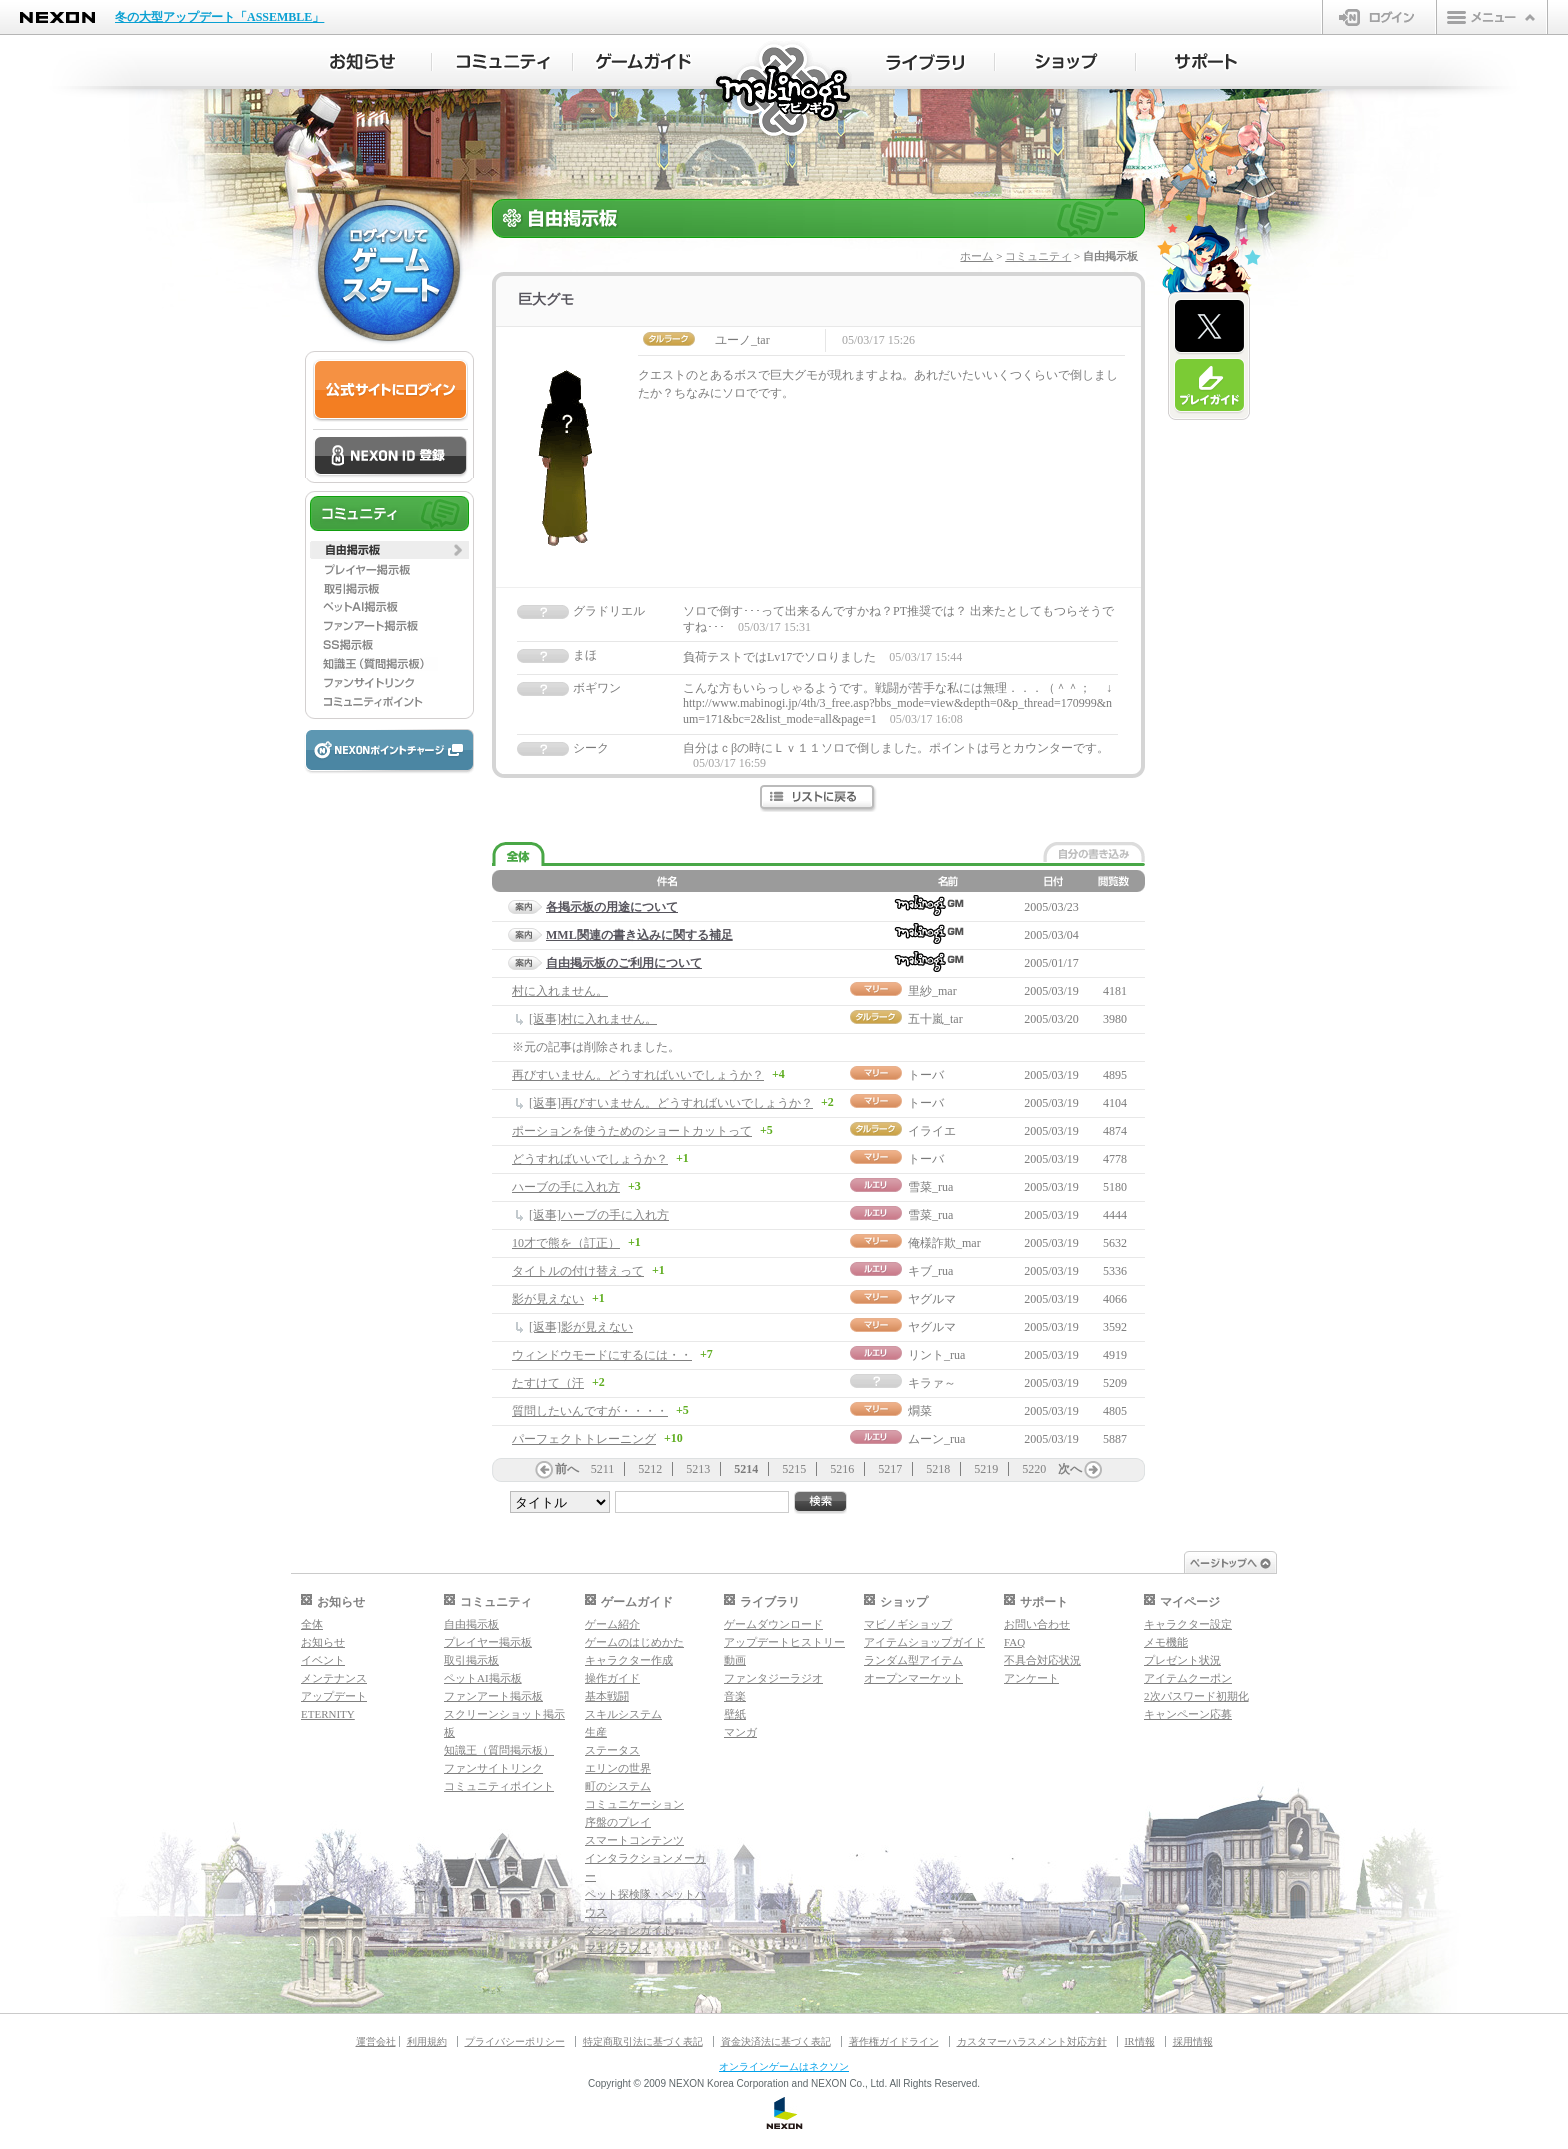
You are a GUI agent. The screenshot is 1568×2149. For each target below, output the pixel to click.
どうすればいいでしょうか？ (590, 1159)
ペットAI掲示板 (483, 1678)
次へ (1070, 1469)
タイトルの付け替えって (578, 1271)
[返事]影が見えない (581, 1327)
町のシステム (618, 1786)
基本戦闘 (607, 1696)
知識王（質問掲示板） (499, 1750)
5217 (890, 1469)
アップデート (334, 1696)
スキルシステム (623, 1714)
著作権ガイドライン (894, 2041)
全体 (312, 1624)
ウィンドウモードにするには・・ (602, 1355)
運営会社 (376, 2041)
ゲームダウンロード (773, 1624)
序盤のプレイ (618, 1822)
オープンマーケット (913, 1678)
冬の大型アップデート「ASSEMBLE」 (219, 17)
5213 (698, 1469)
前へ (567, 1469)
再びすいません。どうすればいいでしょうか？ (638, 1075)
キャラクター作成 (629, 1660)
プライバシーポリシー (515, 2041)
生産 (596, 1732)
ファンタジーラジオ (773, 1678)
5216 (842, 1469)
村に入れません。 (560, 991)
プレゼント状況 (1182, 1660)
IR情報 (1140, 2041)
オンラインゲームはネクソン (784, 2066)
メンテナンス (334, 1678)
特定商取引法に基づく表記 (643, 2041)
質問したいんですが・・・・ (590, 1411)
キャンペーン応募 (1188, 1714)
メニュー (1492, 17)
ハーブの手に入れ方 (566, 1187)
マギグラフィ (618, 1948)
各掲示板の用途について (612, 907)
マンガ (740, 1732)
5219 (986, 1469)
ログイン (1379, 17)
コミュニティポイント (499, 1786)
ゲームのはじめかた (634, 1642)
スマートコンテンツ (634, 1840)
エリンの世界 (618, 1768)
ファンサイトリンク (493, 1768)
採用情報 (1193, 2041)
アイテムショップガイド (924, 1642)
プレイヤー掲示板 (488, 1642)
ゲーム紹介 (612, 1624)
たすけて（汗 (548, 1383)
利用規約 (427, 2041)
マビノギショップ (908, 1624)
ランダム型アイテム (913, 1660)
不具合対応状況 (1042, 1660)
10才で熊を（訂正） (566, 1243)
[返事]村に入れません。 (593, 1019)
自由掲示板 (471, 1624)
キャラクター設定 (1188, 1624)
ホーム (976, 256)
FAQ (1014, 1642)
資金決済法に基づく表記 (776, 2041)
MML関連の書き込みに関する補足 (639, 935)
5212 (650, 1469)
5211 (603, 1469)
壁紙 (735, 1714)
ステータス (612, 1750)
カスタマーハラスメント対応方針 (1032, 2041)
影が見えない (548, 1299)
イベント (323, 1660)
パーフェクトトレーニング (584, 1439)
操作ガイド (612, 1678)
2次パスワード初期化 (1196, 1696)
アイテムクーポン (1188, 1678)
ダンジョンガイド (629, 1930)
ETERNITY (328, 1714)
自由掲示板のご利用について (624, 963)
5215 (794, 1469)
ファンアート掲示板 (493, 1696)
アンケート (1031, 1678)
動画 (735, 1660)
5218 (938, 1469)
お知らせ (323, 1642)
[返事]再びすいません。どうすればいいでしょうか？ (671, 1103)
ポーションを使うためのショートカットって (632, 1131)
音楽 (735, 1696)
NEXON (57, 17)
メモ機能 (1166, 1642)
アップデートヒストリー (784, 1642)
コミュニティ (1038, 256)
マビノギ (784, 91)
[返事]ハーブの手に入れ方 (599, 1215)
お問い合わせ (1037, 1624)
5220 (1034, 1469)
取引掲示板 (471, 1660)
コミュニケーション (634, 1804)
